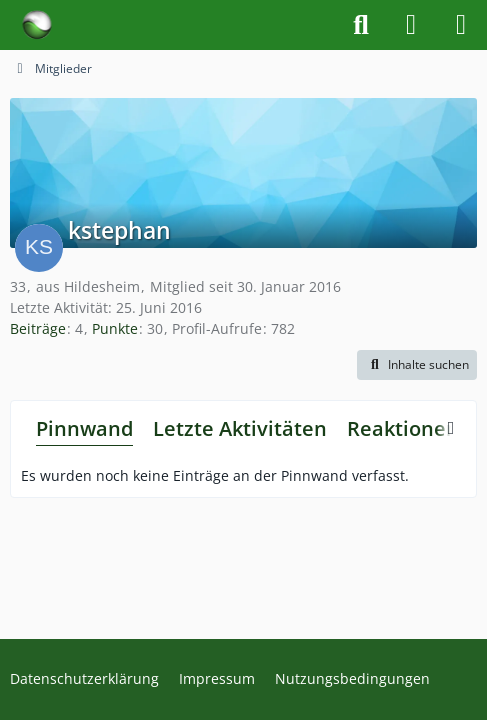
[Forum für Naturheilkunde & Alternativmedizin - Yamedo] (37, 25)
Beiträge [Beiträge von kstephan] (38, 328)
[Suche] (361, 25)
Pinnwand (84, 428)
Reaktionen (403, 428)
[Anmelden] (411, 25)
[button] (417, 365)
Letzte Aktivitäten (240, 428)
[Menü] (461, 25)
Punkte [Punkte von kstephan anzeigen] (115, 328)
